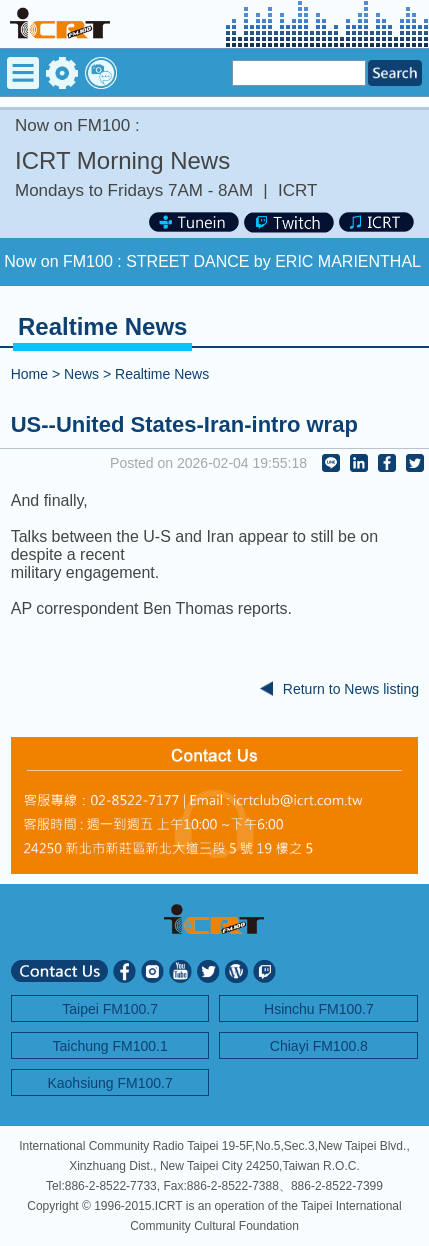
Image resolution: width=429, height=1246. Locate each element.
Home (29, 374)
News (81, 374)
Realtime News (162, 374)
